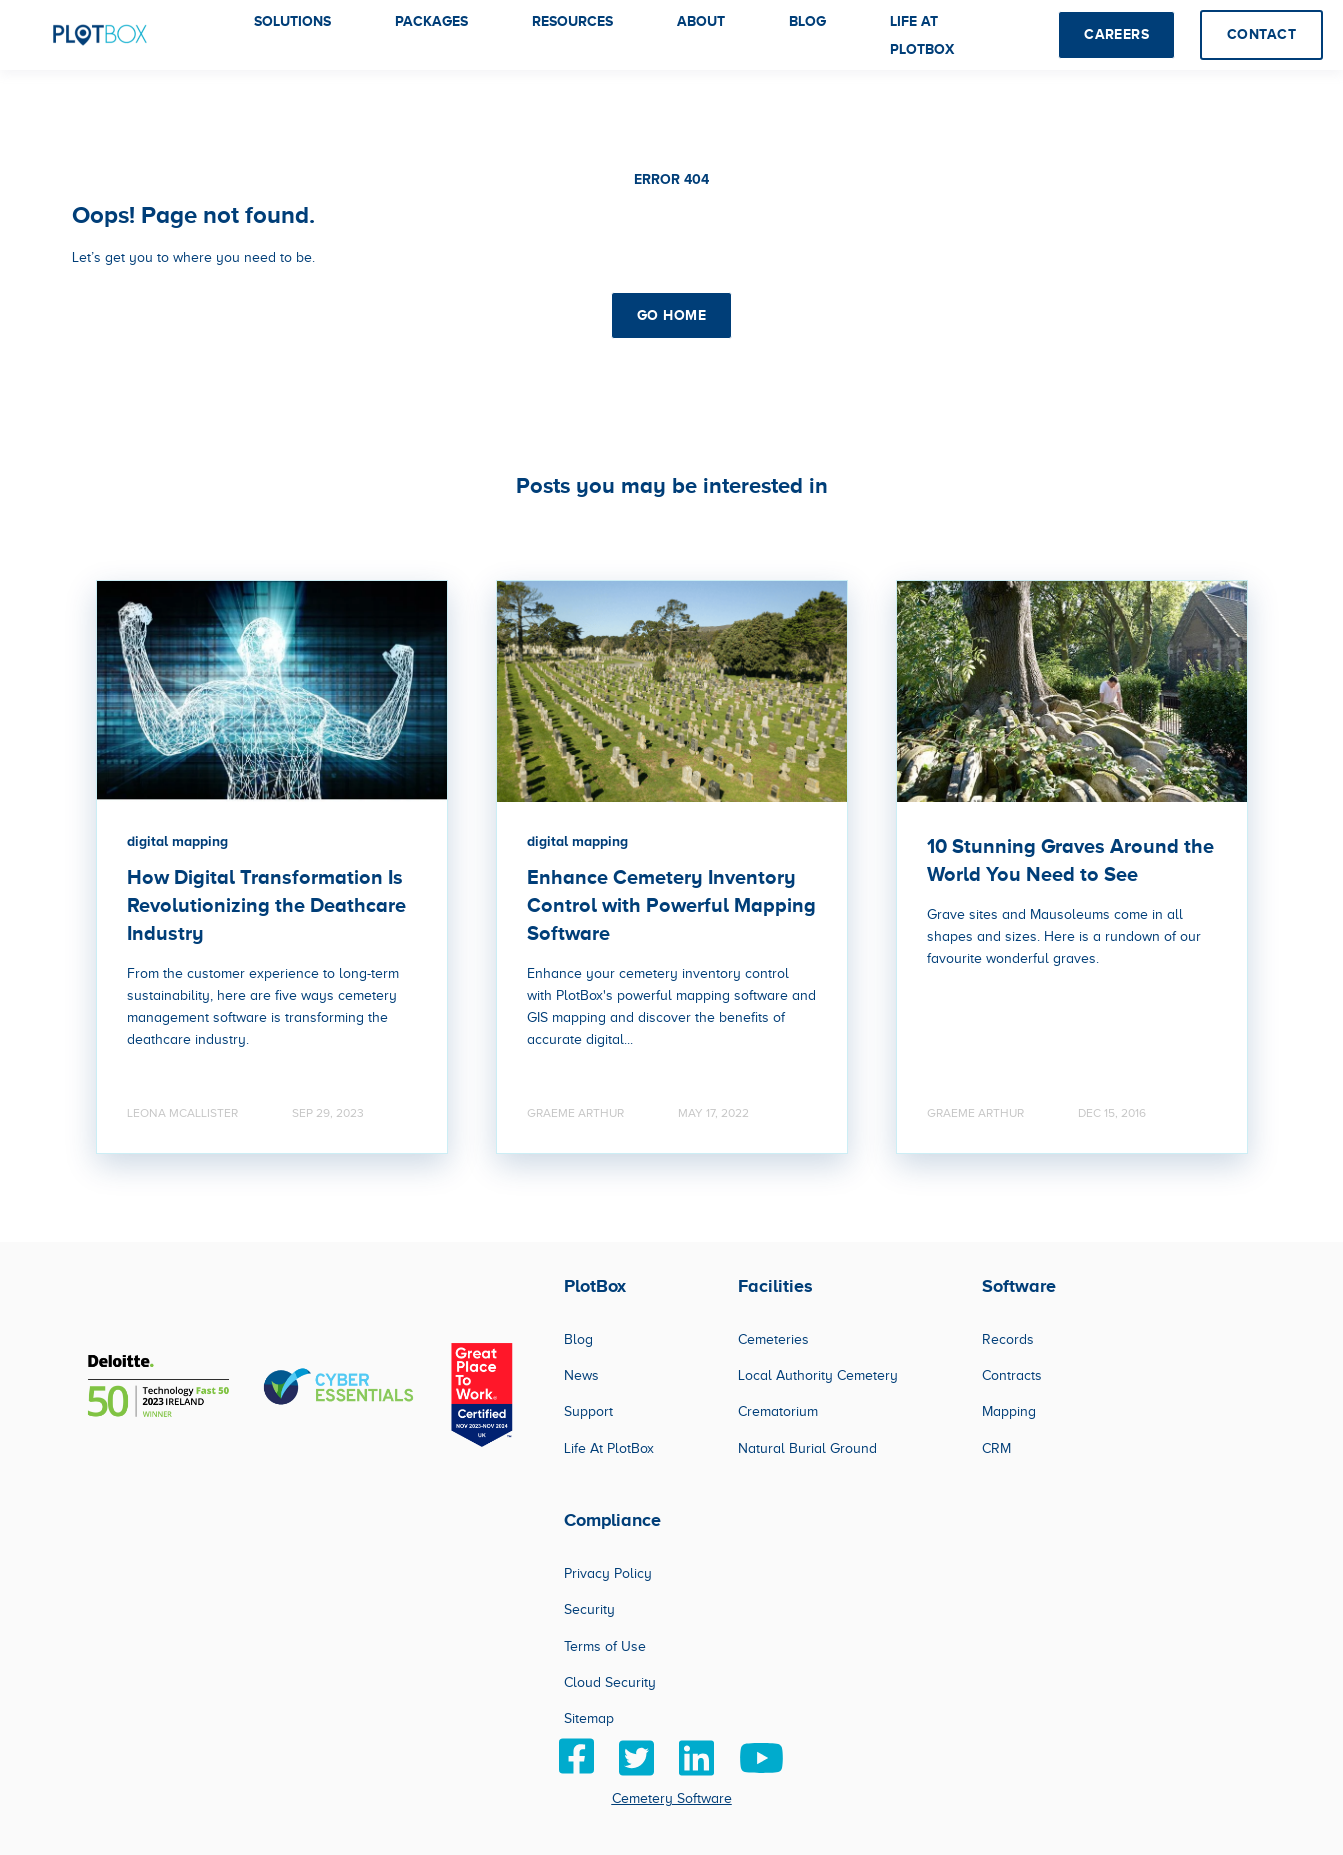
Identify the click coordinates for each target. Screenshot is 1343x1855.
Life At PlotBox (609, 1448)
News (581, 1375)
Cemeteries (773, 1339)
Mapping (1009, 1411)
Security (589, 1609)
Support (588, 1411)
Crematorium (778, 1411)
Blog (578, 1339)
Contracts (1012, 1375)
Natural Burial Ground (807, 1448)
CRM (996, 1448)
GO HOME (671, 315)
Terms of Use (605, 1646)
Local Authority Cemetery (818, 1375)
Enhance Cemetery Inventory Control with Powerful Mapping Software (671, 905)
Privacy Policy (608, 1573)
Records (1008, 1339)
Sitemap (589, 1718)
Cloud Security (610, 1682)
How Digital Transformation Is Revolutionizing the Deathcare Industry (266, 905)
